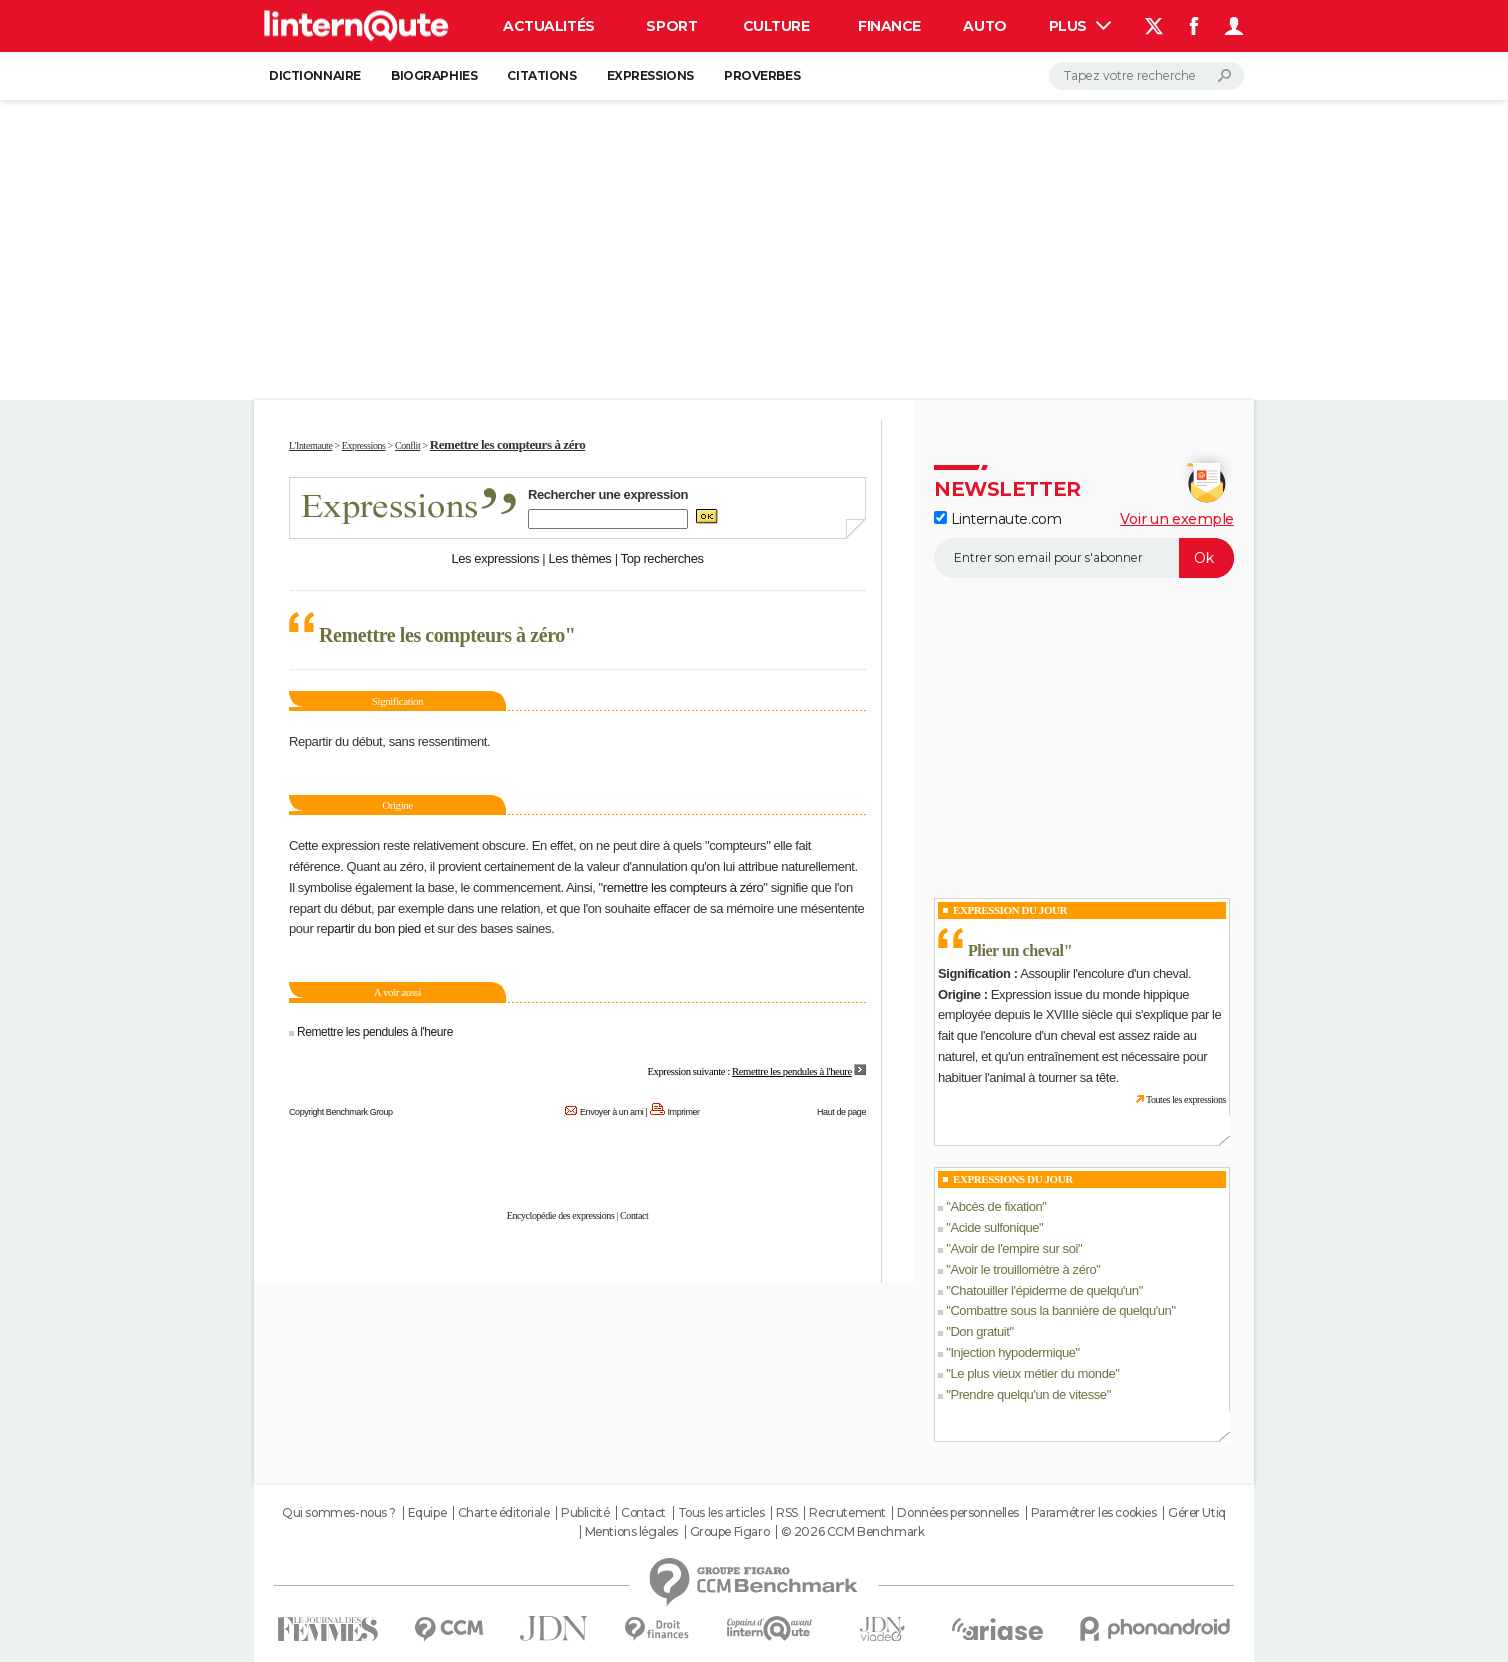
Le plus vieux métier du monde (1032, 1373)
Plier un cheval (1016, 950)
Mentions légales (631, 1532)
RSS (787, 1513)
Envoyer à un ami (611, 1112)
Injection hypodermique (1012, 1352)
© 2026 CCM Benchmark (853, 1532)
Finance (889, 26)
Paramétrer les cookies (1094, 1513)
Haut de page (841, 1112)
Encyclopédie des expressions (561, 1215)
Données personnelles (958, 1513)
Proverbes (762, 75)
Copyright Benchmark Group (341, 1112)
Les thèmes (579, 558)
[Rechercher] (1146, 76)
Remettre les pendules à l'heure (373, 1032)
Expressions (650, 75)
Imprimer (684, 1112)
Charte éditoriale (504, 1513)
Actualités (549, 26)
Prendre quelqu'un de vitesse (1028, 1394)
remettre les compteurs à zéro (683, 887)
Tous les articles (721, 1513)
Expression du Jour (1010, 910)
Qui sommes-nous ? (339, 1513)
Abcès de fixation (996, 1206)
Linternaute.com (997, 519)
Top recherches (662, 558)
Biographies (434, 75)
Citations (541, 75)
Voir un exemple (1177, 519)
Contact (634, 1215)
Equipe (427, 1513)
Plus (1080, 26)
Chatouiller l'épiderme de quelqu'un (1044, 1290)
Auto (984, 26)
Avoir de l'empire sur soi (1014, 1248)
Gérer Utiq (1197, 1513)
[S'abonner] (1084, 558)
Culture (776, 26)
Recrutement (847, 1513)
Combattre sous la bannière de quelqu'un (1060, 1310)
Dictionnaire (315, 75)
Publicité (585, 1513)
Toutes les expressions (1186, 1099)
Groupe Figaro (730, 1532)
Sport (671, 26)
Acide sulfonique (994, 1227)
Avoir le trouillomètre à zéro (1023, 1269)
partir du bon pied (374, 928)
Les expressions (495, 558)
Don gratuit (979, 1331)
